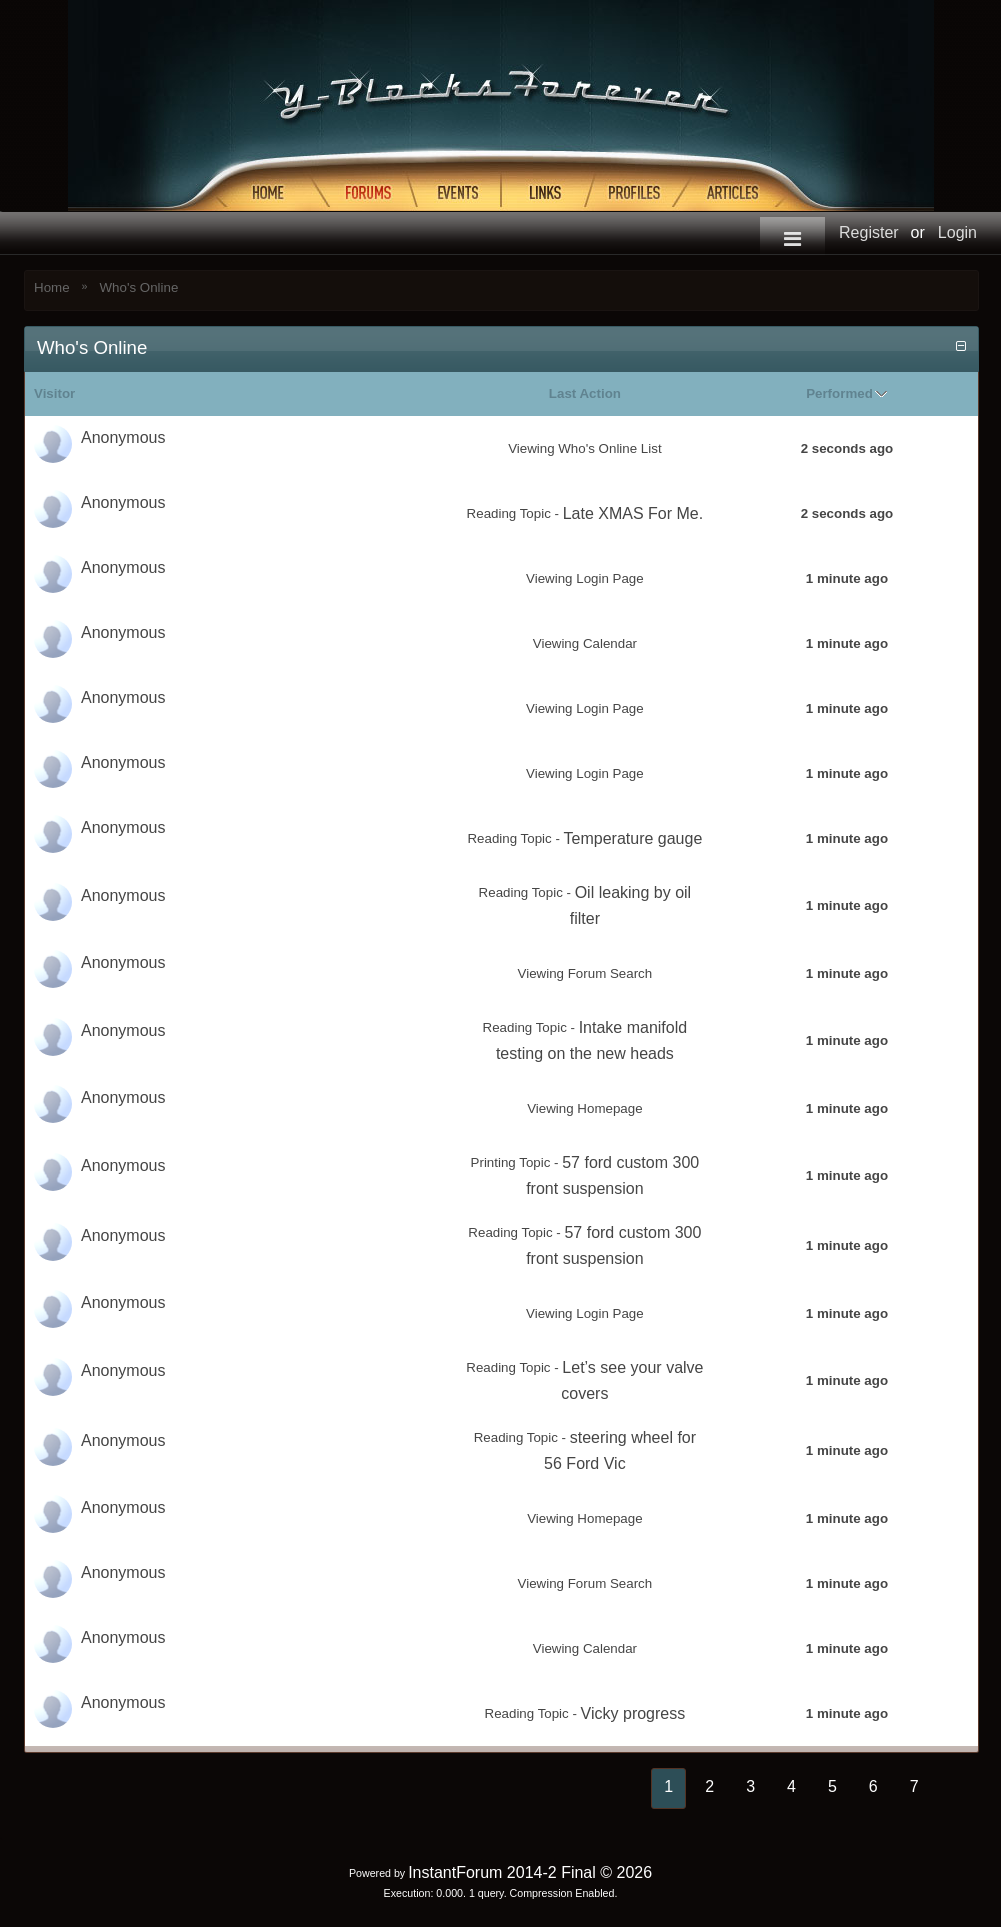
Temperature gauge (633, 838)
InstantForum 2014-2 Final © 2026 (530, 1872)
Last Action (585, 393)
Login (957, 232)
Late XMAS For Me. (633, 513)
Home (52, 287)
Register (869, 232)
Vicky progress (633, 1713)
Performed (839, 393)
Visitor (54, 393)
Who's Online (139, 287)
